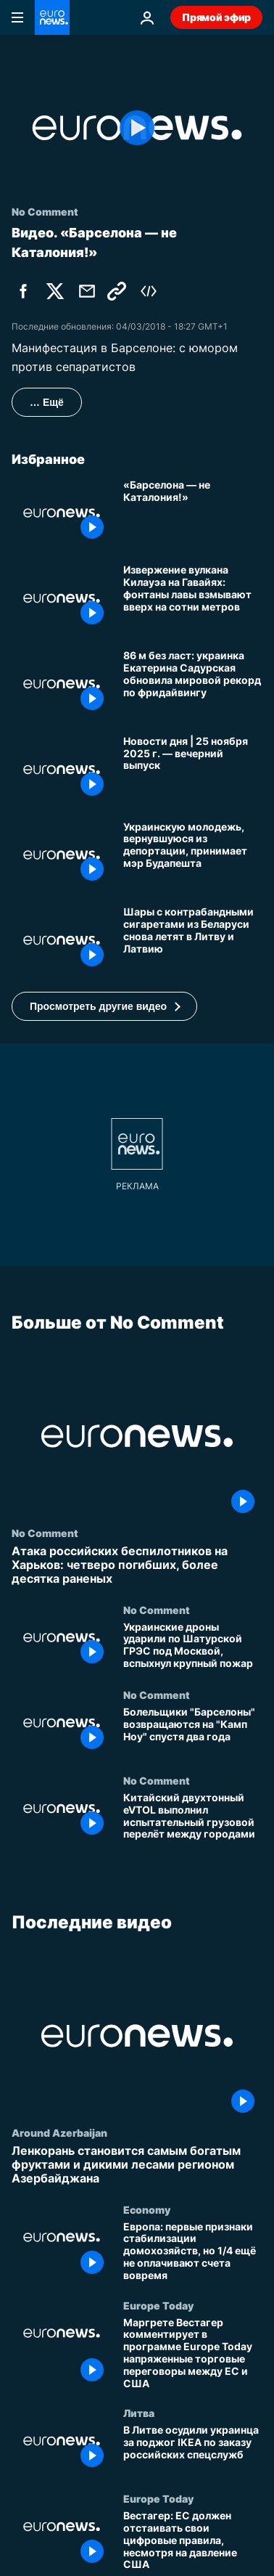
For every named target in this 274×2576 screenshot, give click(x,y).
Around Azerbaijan (59, 2132)
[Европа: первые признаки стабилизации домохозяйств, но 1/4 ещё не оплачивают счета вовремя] (192, 2250)
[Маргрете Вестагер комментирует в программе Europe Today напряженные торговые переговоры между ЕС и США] (192, 2352)
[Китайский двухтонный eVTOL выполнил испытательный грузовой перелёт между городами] (192, 1817)
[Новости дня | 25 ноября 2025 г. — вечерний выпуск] (192, 769)
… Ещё (47, 402)
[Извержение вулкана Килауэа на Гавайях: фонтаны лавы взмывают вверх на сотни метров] (192, 598)
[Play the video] (137, 128)
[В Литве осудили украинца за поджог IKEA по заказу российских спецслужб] (192, 2449)
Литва (138, 2412)
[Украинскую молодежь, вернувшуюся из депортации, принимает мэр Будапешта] (192, 855)
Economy (146, 2208)
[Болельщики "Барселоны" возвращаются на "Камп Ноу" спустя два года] (192, 1731)
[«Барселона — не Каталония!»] (192, 513)
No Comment (45, 1532)
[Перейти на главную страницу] (52, 17)
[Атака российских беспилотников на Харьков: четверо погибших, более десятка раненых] (137, 1565)
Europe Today (158, 2304)
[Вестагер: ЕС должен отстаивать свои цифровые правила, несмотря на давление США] (192, 2540)
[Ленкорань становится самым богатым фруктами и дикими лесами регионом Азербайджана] (137, 2165)
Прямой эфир (216, 17)
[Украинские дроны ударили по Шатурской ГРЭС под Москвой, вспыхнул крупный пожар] (192, 1646)
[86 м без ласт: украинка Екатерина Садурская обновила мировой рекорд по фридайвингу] (192, 684)
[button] (104, 1006)
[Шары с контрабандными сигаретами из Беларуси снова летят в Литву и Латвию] (192, 940)
